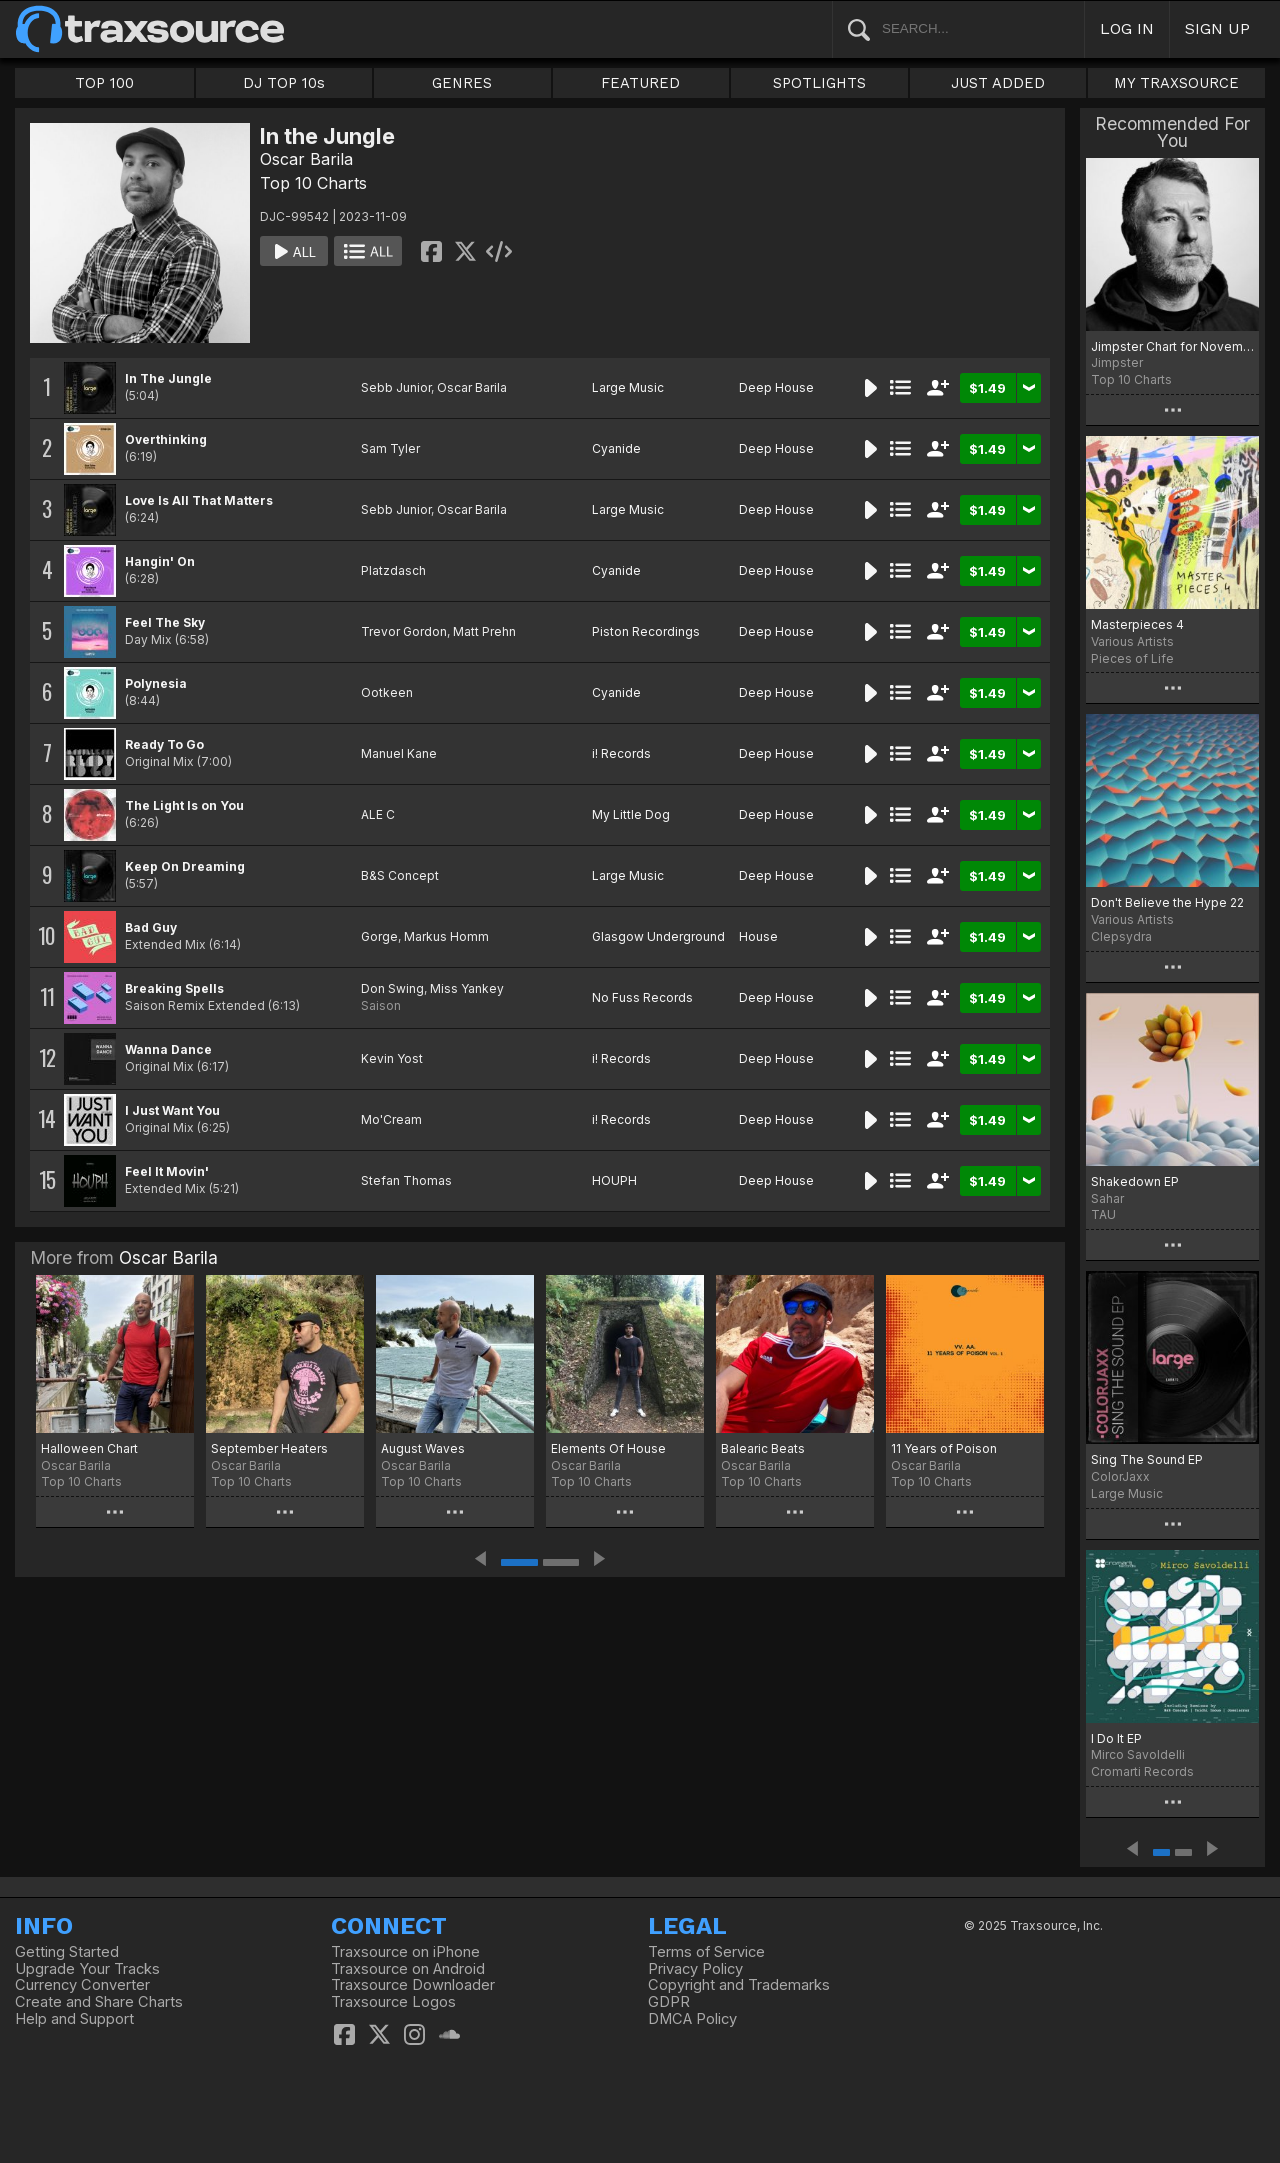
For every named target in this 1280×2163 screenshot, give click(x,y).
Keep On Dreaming (185, 866)
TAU (1103, 1214)
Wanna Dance (168, 1049)
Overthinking (166, 439)
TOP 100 (104, 83)
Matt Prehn (484, 631)
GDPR (669, 2002)
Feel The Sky (165, 622)
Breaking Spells (174, 988)
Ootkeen (387, 692)
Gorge (379, 936)
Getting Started (67, 1952)
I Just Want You (172, 1110)
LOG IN (1127, 28)
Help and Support (74, 2019)
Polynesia (156, 683)
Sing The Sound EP (1147, 1459)
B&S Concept (400, 875)
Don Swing (392, 988)
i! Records (621, 753)
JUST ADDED (998, 83)
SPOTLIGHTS (819, 83)
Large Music (628, 387)
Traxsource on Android (408, 1969)
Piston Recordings (646, 631)
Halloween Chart (89, 1448)
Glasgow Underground (658, 936)
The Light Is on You (184, 805)
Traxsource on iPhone (405, 1952)
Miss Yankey (467, 988)
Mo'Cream (391, 1119)
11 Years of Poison (944, 1448)
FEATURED (640, 83)
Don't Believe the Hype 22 (1167, 902)
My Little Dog (631, 814)
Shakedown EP (1135, 1181)
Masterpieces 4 (1137, 624)
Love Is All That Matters (199, 500)
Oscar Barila (306, 159)
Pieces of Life (1132, 658)
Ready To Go (164, 744)
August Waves (423, 1448)
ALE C (378, 814)
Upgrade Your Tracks (87, 1969)
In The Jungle (168, 378)
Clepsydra (1121, 936)
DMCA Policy (692, 2019)
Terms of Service (706, 1952)
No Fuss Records (642, 997)
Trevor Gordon (404, 631)
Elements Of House (608, 1448)
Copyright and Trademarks (739, 1985)
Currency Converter (82, 1985)
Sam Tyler (390, 448)
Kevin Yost (392, 1058)
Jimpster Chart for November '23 (1172, 346)
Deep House (776, 387)
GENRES (462, 83)
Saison (381, 1005)
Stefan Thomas (406, 1180)
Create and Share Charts (99, 2002)
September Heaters (269, 1448)
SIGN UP (1217, 28)
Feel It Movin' (167, 1171)
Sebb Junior (396, 387)
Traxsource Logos (393, 2002)
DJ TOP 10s (284, 83)
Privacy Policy (695, 1969)
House (758, 936)
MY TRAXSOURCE (1176, 83)
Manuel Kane (399, 753)
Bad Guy (151, 927)
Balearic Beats (763, 1448)
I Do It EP (1116, 1738)
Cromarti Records (1142, 1771)
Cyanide (616, 448)
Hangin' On (160, 561)
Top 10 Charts (313, 183)
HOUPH (614, 1180)
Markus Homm (446, 936)
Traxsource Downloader (413, 1985)
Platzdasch (393, 570)
